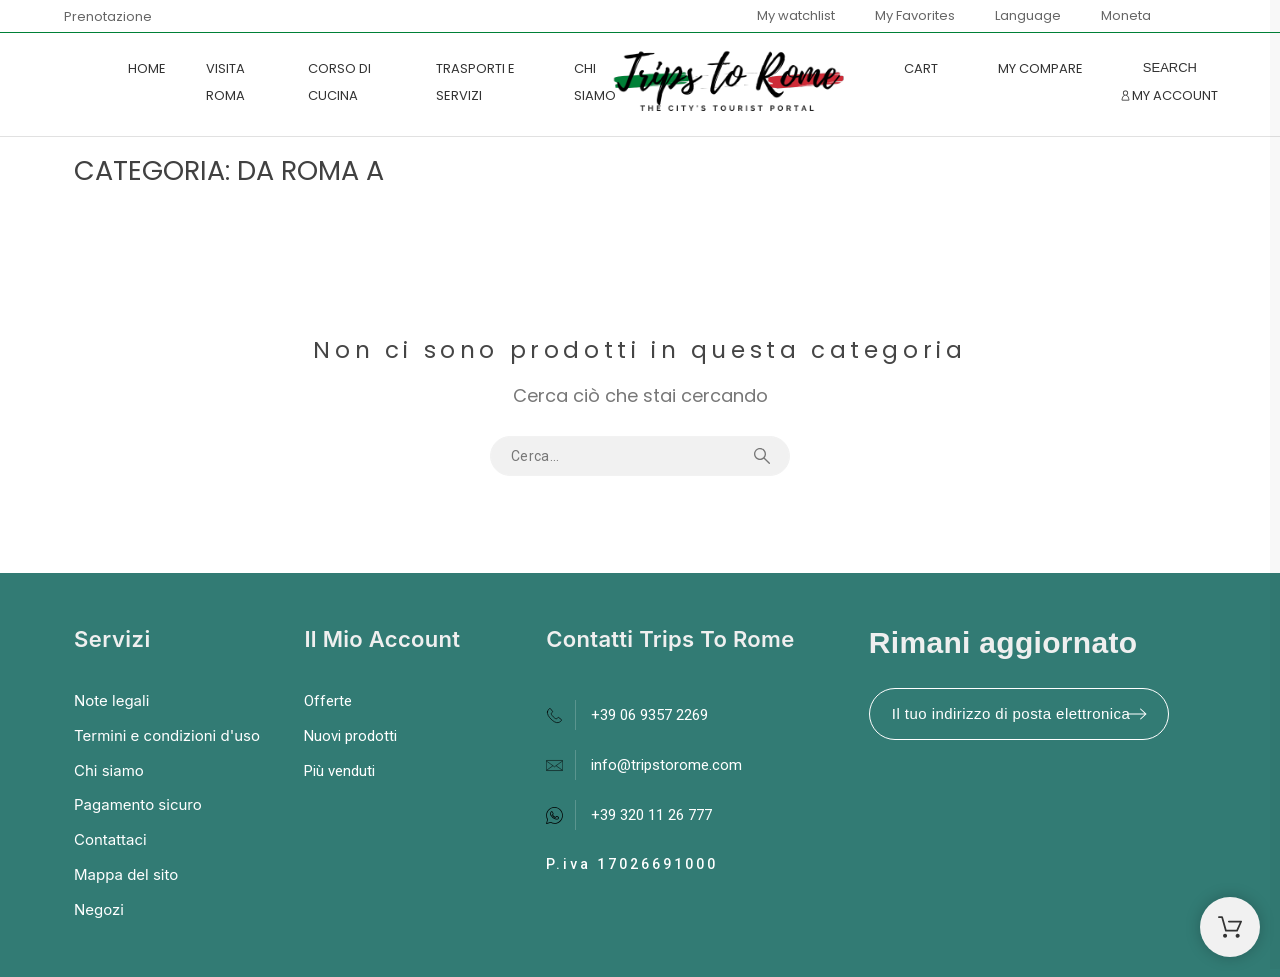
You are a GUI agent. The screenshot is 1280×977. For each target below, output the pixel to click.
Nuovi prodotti (350, 736)
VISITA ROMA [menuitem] (225, 82)
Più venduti (339, 771)
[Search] (1170, 68)
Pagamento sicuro (138, 804)
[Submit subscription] (1137, 714)
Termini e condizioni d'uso (167, 735)
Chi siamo (109, 770)
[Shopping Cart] (1230, 927)
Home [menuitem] (147, 68)
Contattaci (110, 839)
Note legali (111, 700)
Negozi (99, 909)
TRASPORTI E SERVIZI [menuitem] (475, 82)
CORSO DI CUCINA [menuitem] (339, 82)
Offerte (328, 701)
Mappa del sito (126, 874)
